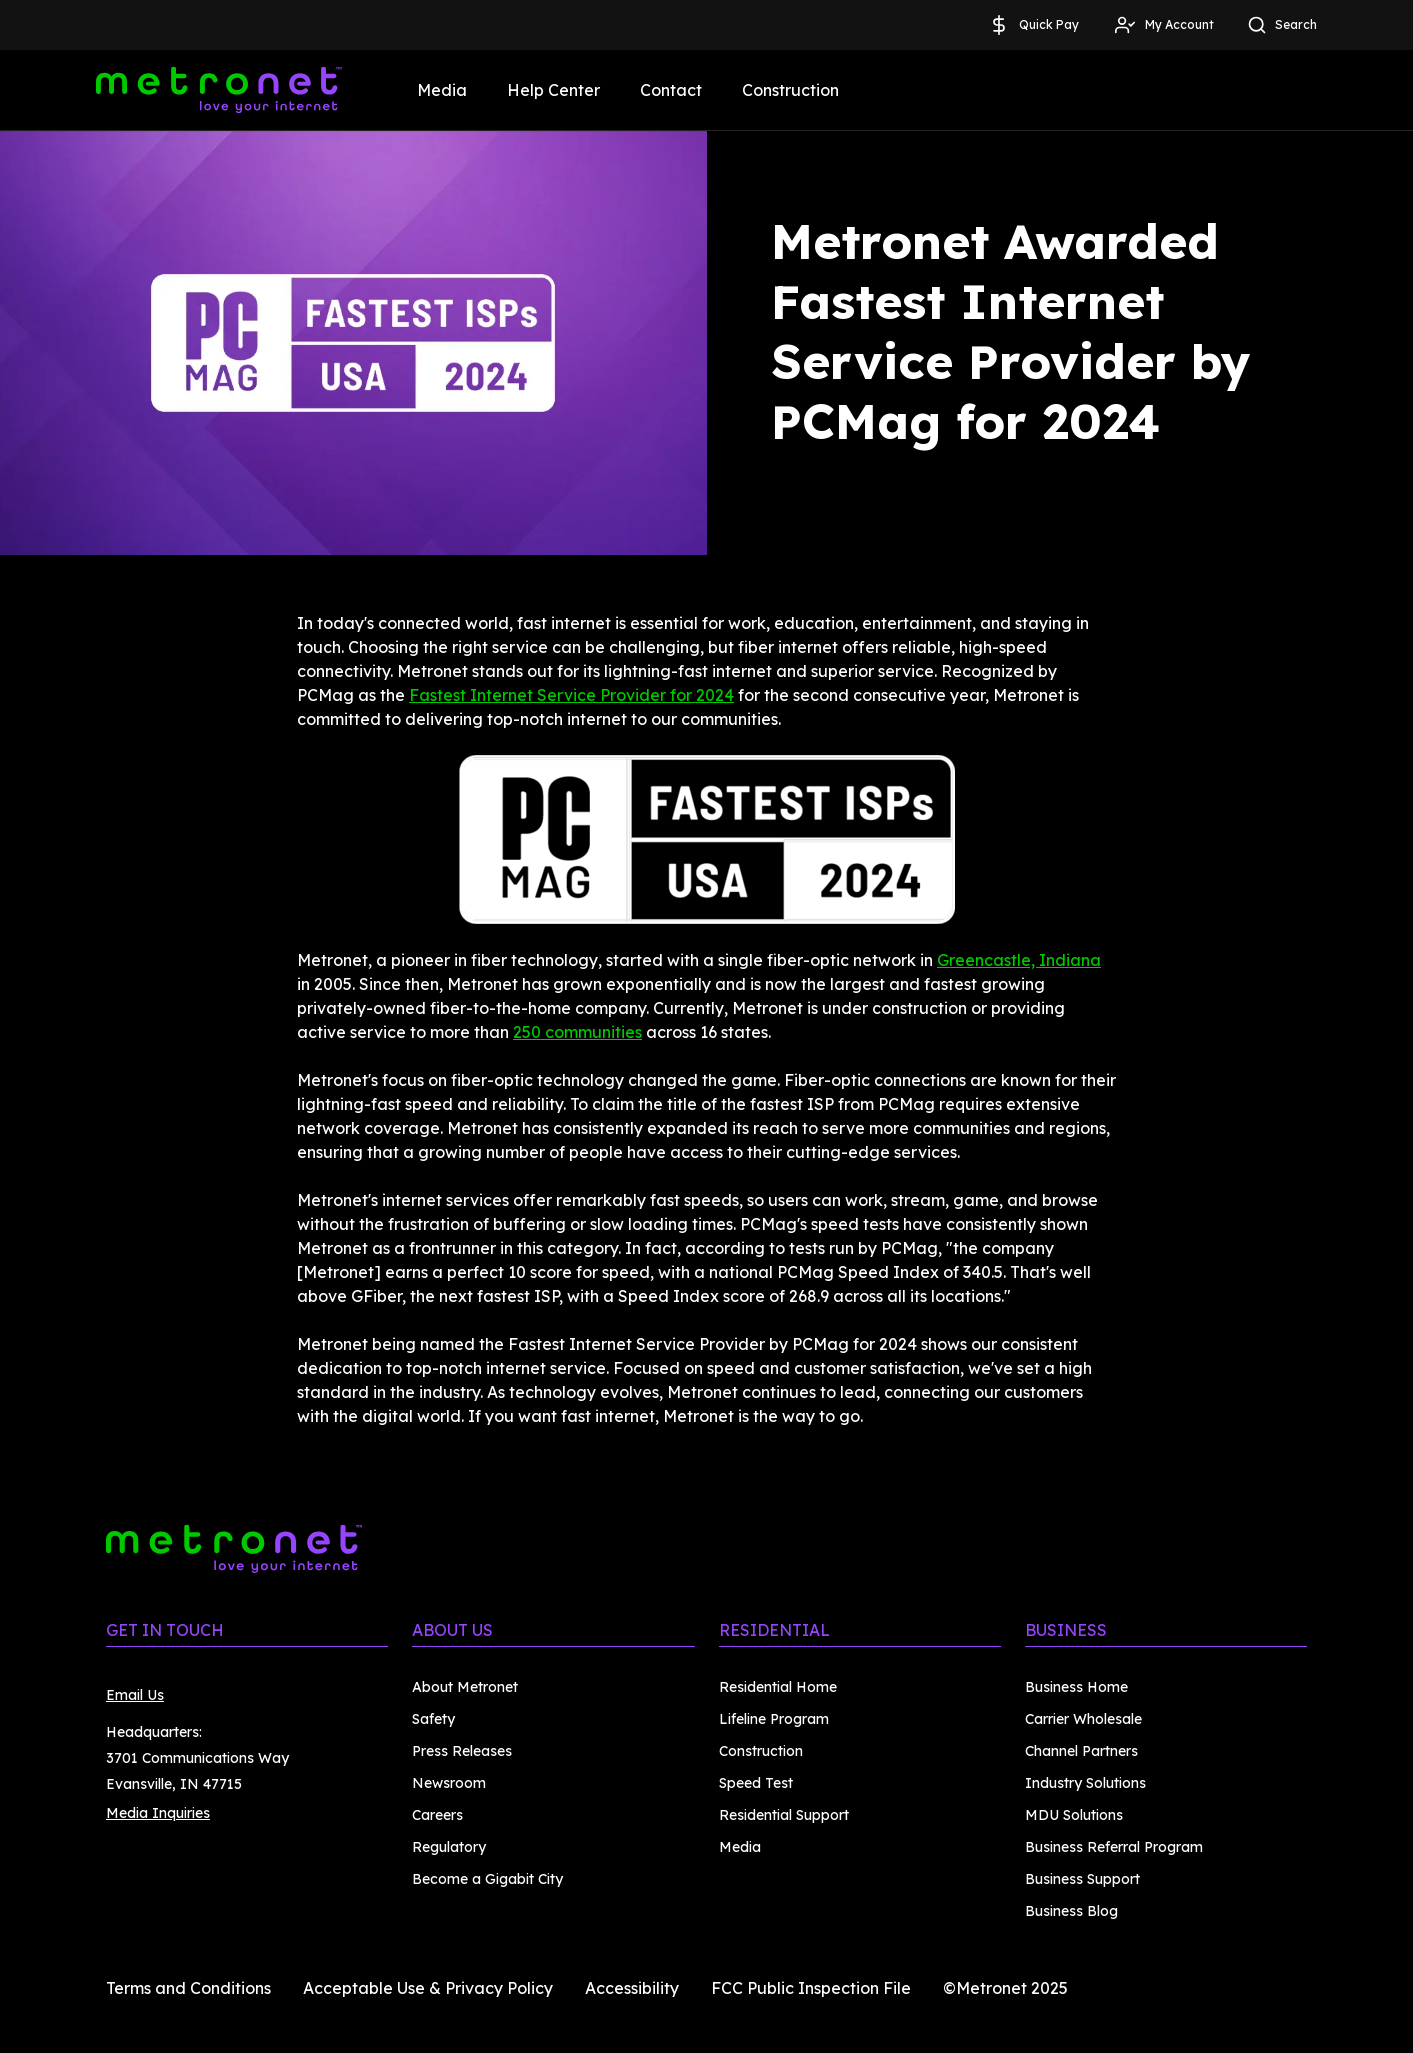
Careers (437, 1815)
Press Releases (462, 1751)
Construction (790, 90)
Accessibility (632, 1988)
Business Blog (1071, 1911)
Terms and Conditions (188, 1988)
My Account (1163, 25)
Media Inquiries (158, 1813)
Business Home (1076, 1687)
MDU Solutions (1074, 1815)
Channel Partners (1081, 1751)
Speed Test (756, 1783)
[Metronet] (219, 90)
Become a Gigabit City (487, 1879)
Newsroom (449, 1783)
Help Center (553, 90)
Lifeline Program (774, 1719)
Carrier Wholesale (1083, 1719)
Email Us (135, 1695)
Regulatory (449, 1847)
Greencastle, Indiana (1019, 960)
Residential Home (778, 1687)
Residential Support (784, 1815)
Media (442, 90)
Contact (671, 90)
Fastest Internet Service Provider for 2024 (571, 695)
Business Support (1082, 1879)
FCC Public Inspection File (811, 1988)
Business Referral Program (1114, 1847)
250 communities (577, 1032)
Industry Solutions (1085, 1783)
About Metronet (465, 1687)
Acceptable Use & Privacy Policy (428, 1988)
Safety (433, 1719)
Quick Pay (1033, 25)
